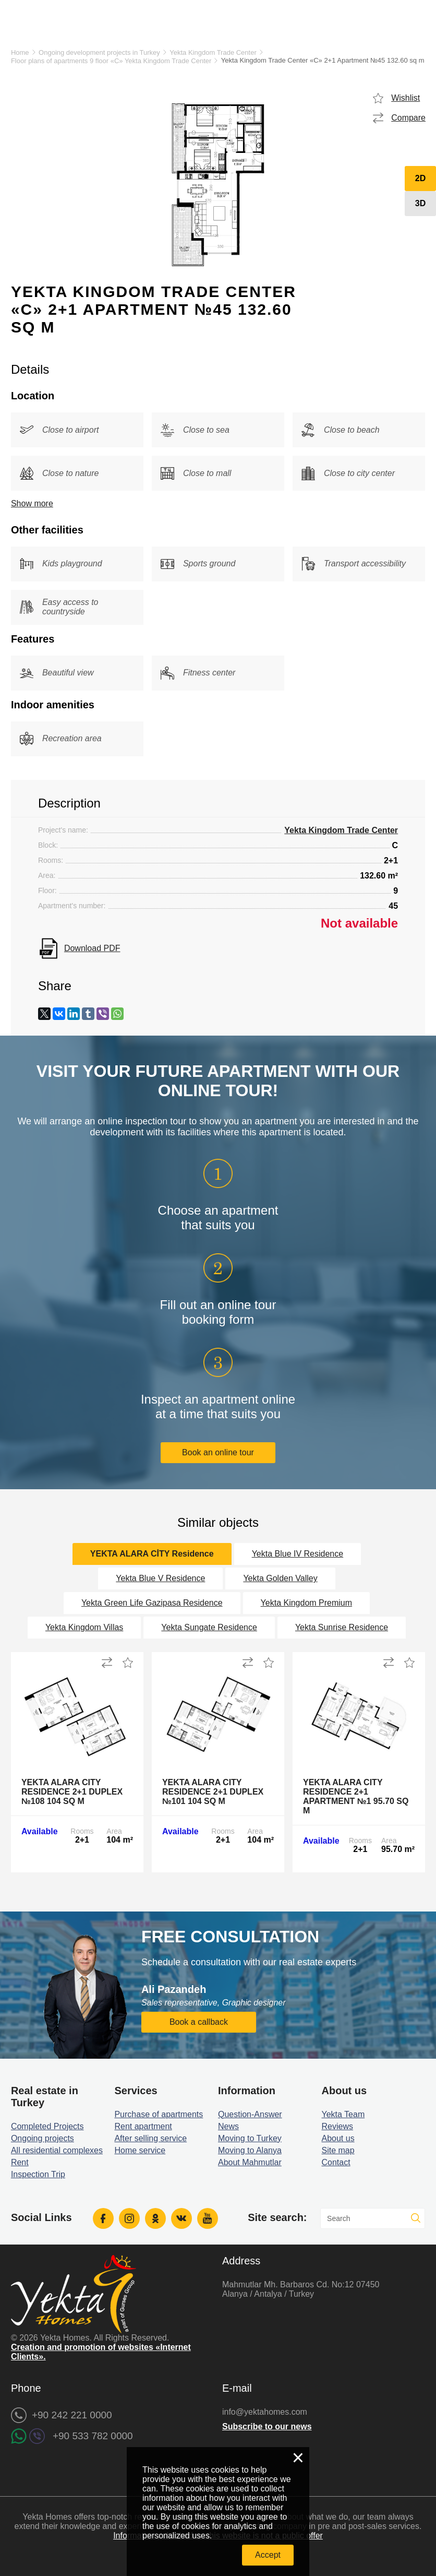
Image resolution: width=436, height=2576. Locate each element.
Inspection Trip (38, 2174)
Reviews (337, 2126)
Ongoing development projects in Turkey (99, 52)
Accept (268, 2554)
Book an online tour (218, 1452)
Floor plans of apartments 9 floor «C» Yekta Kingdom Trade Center (111, 61)
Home (20, 52)
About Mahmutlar (250, 2162)
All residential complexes (57, 2150)
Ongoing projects (42, 2138)
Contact (336, 2162)
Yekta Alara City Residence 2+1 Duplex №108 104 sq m (72, 1792)
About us (338, 2138)
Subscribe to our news (267, 2426)
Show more (32, 503)
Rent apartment (143, 2126)
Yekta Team (343, 2114)
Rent (20, 2162)
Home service (139, 2150)
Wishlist (405, 97)
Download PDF (92, 948)
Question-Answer (250, 2114)
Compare (408, 117)
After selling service (150, 2138)
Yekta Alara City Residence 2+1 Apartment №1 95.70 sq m (355, 1796)
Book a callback (198, 2021)
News (228, 2126)
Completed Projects (47, 2126)
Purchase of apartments (158, 2114)
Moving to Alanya (250, 2150)
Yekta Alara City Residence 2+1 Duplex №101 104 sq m (212, 1792)
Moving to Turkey (250, 2138)
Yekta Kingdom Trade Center (212, 52)
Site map (338, 2150)
